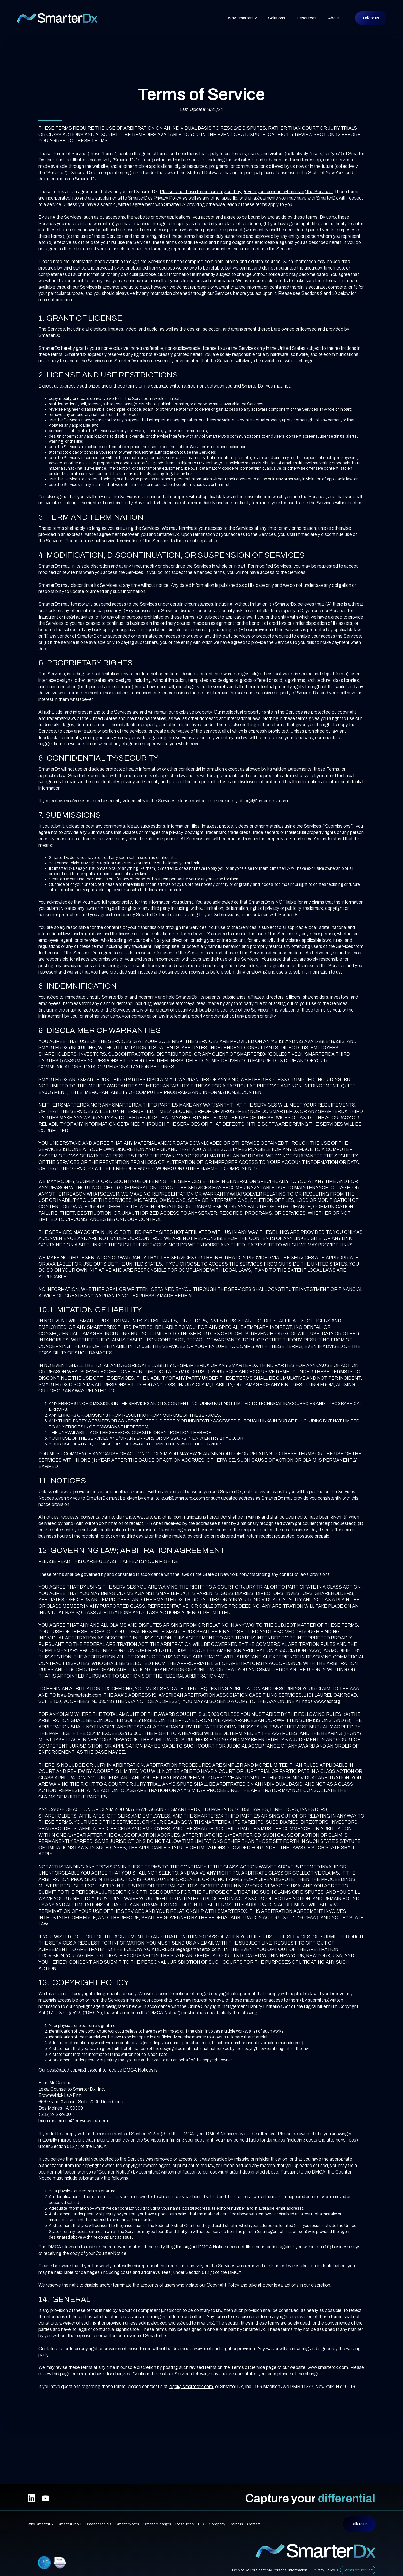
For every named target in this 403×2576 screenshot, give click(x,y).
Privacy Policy (324, 2570)
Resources (184, 2524)
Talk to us (370, 18)
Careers (236, 2524)
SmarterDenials (98, 2524)
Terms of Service (358, 2570)
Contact (253, 2524)
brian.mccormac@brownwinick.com (73, 2121)
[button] (276, 18)
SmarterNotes (127, 2524)
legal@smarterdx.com (266, 801)
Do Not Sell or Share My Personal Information (269, 2570)
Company (217, 2524)
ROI (201, 2524)
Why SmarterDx (242, 18)
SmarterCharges (157, 2524)
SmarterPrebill (69, 2524)
